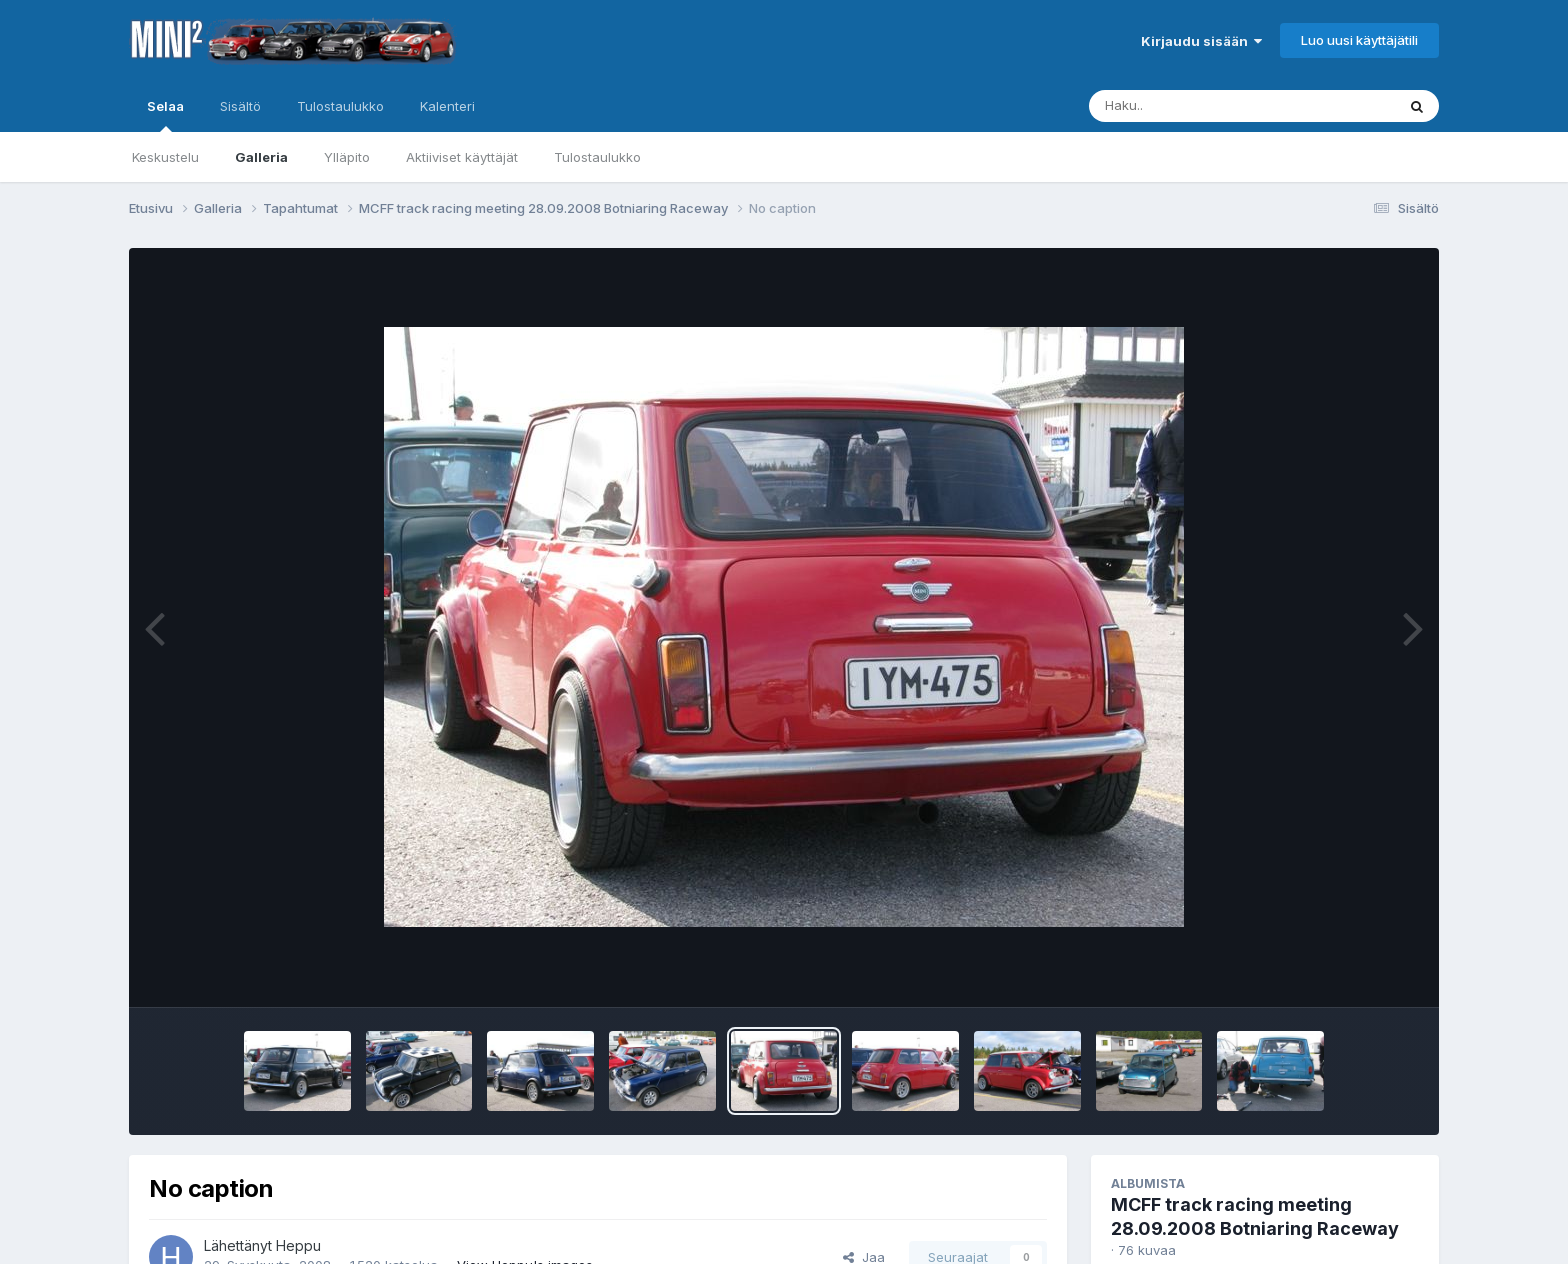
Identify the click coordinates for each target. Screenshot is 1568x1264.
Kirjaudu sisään (1201, 41)
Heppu (298, 1245)
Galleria (261, 157)
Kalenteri (447, 106)
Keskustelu (165, 157)
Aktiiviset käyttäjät (462, 157)
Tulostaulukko (597, 157)
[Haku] (1205, 106)
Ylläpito (347, 157)
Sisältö (240, 106)
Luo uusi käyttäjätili (1359, 40)
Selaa (165, 115)
